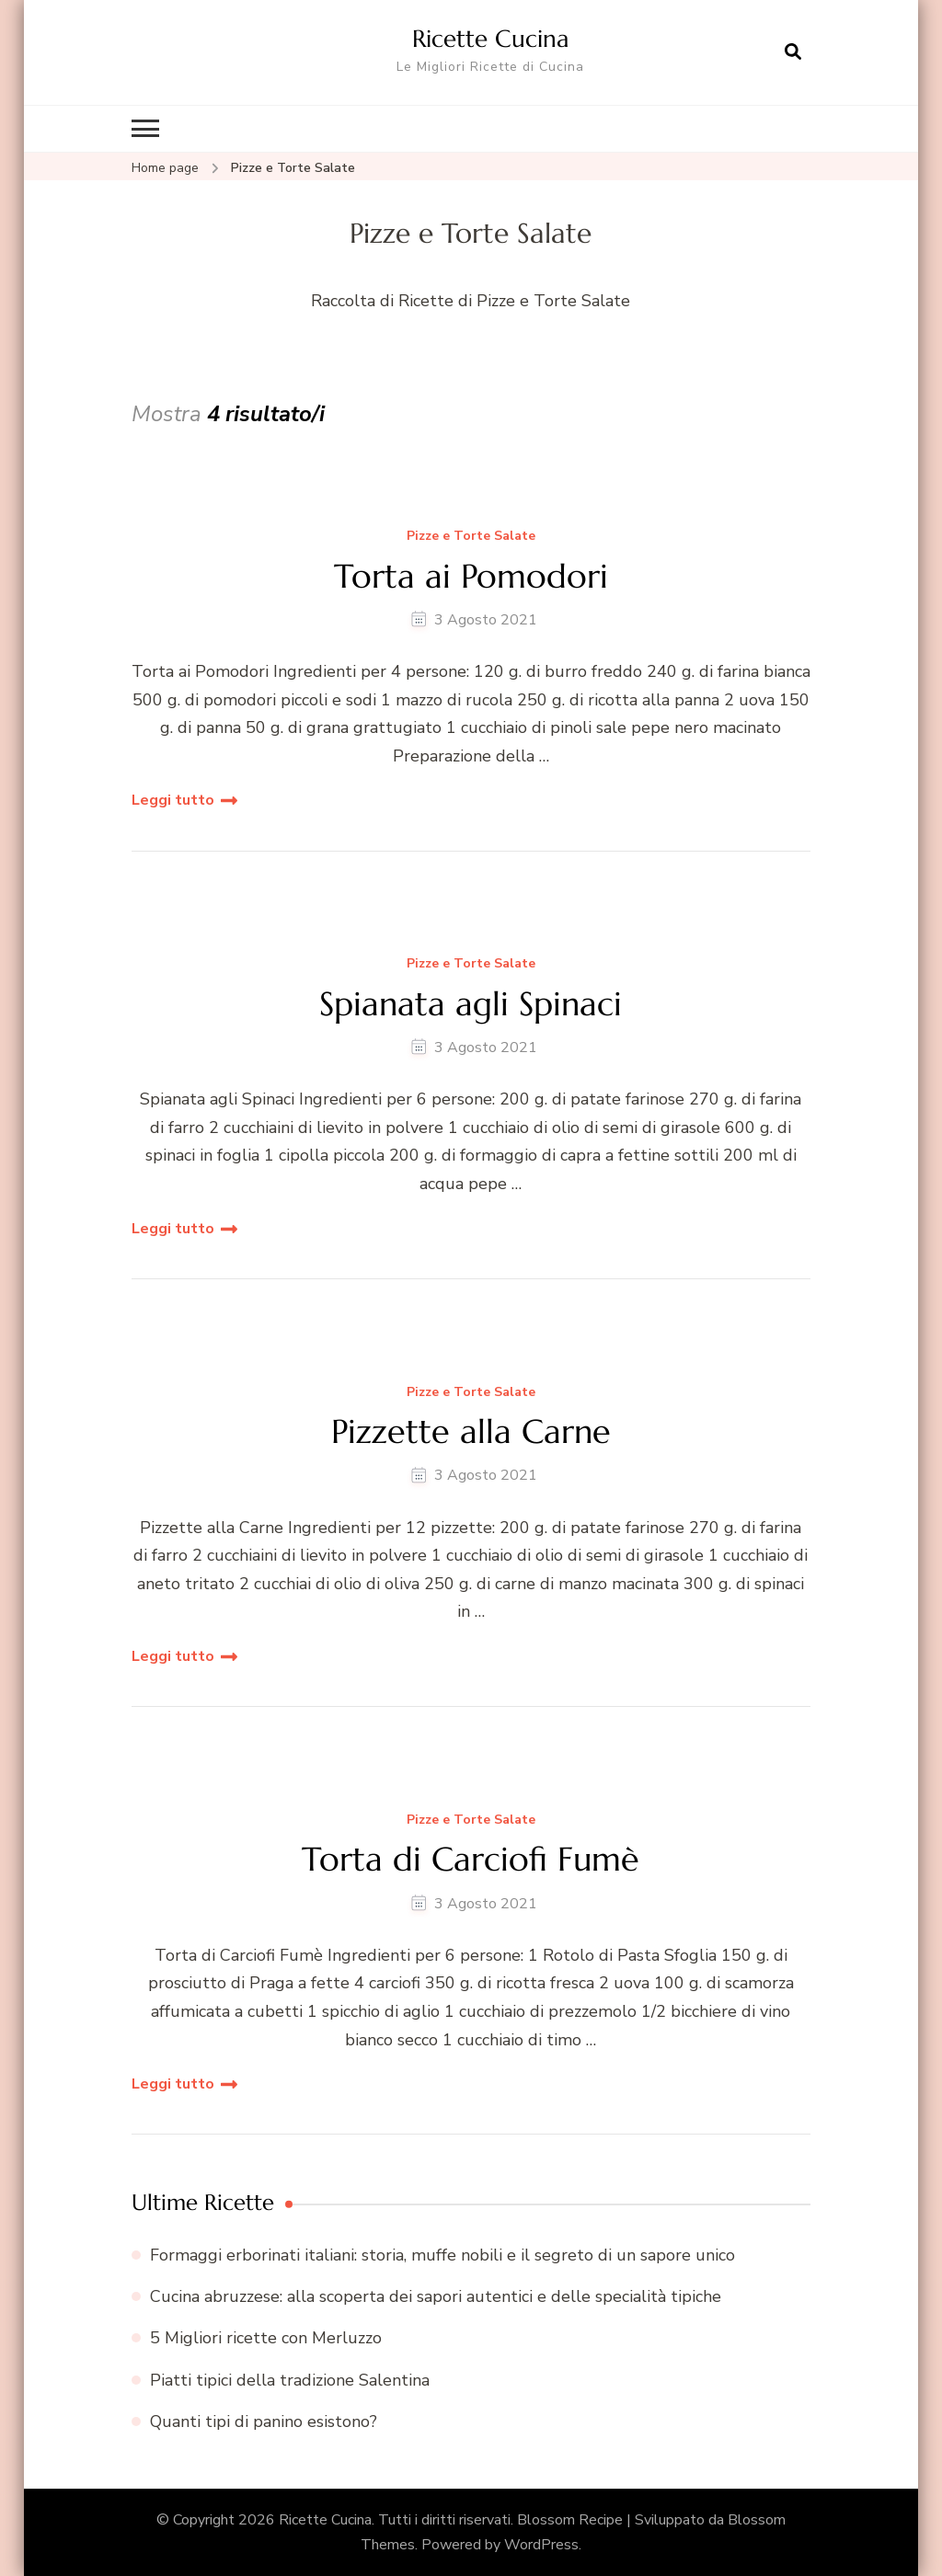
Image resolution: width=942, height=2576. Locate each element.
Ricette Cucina (490, 38)
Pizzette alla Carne (471, 1431)
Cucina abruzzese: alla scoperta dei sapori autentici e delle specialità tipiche (435, 2296)
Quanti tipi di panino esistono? (263, 2421)
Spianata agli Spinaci (470, 1004)
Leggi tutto (173, 800)
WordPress (541, 2545)
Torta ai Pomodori (471, 575)
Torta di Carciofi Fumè (470, 1859)
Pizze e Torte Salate (471, 537)
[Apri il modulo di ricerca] (792, 52)
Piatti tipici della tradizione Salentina (290, 2379)
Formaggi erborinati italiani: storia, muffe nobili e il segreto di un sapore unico (442, 2255)
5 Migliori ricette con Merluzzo (266, 2338)
